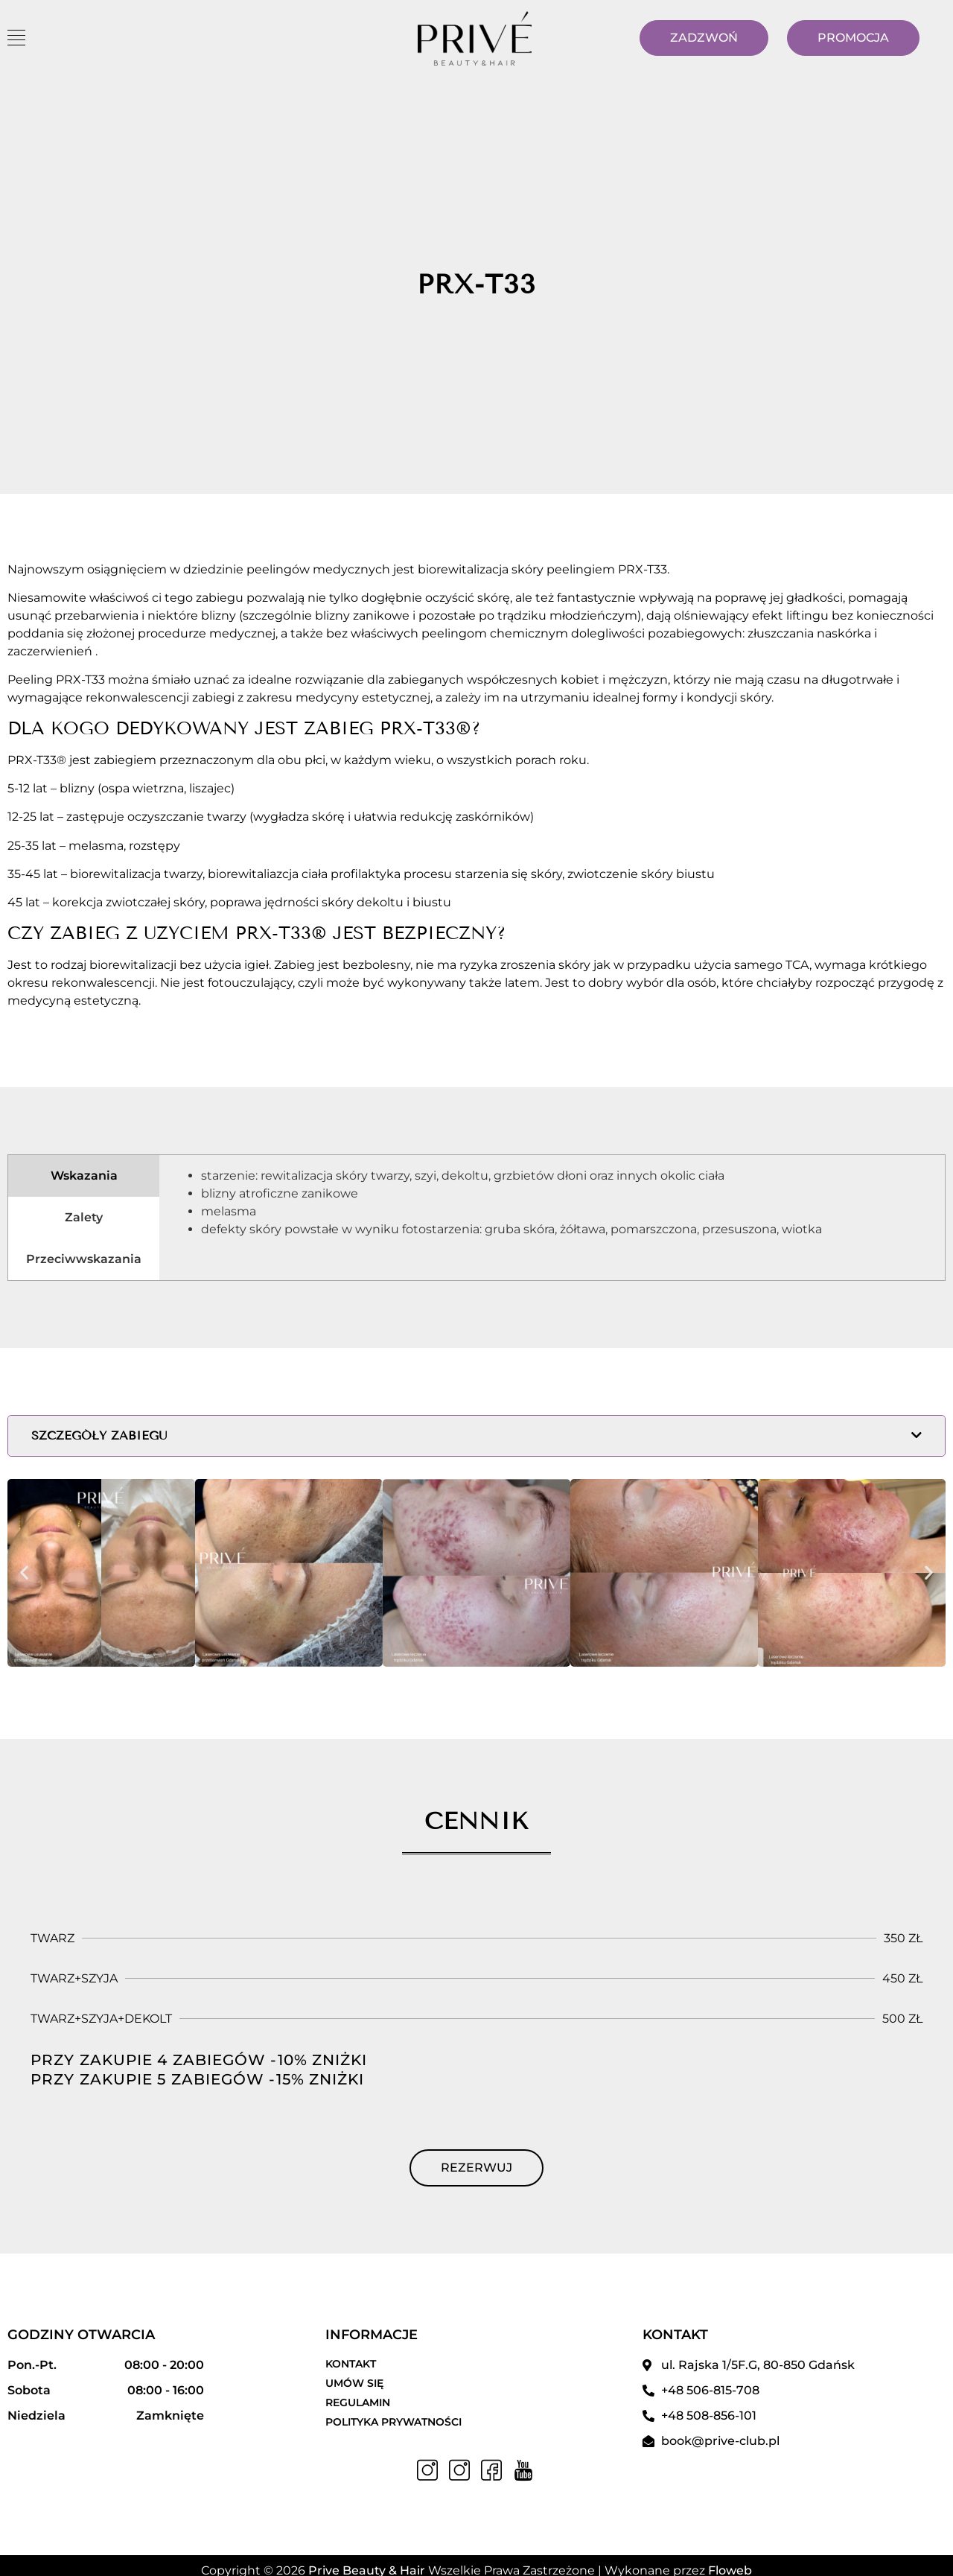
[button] (24, 1571)
